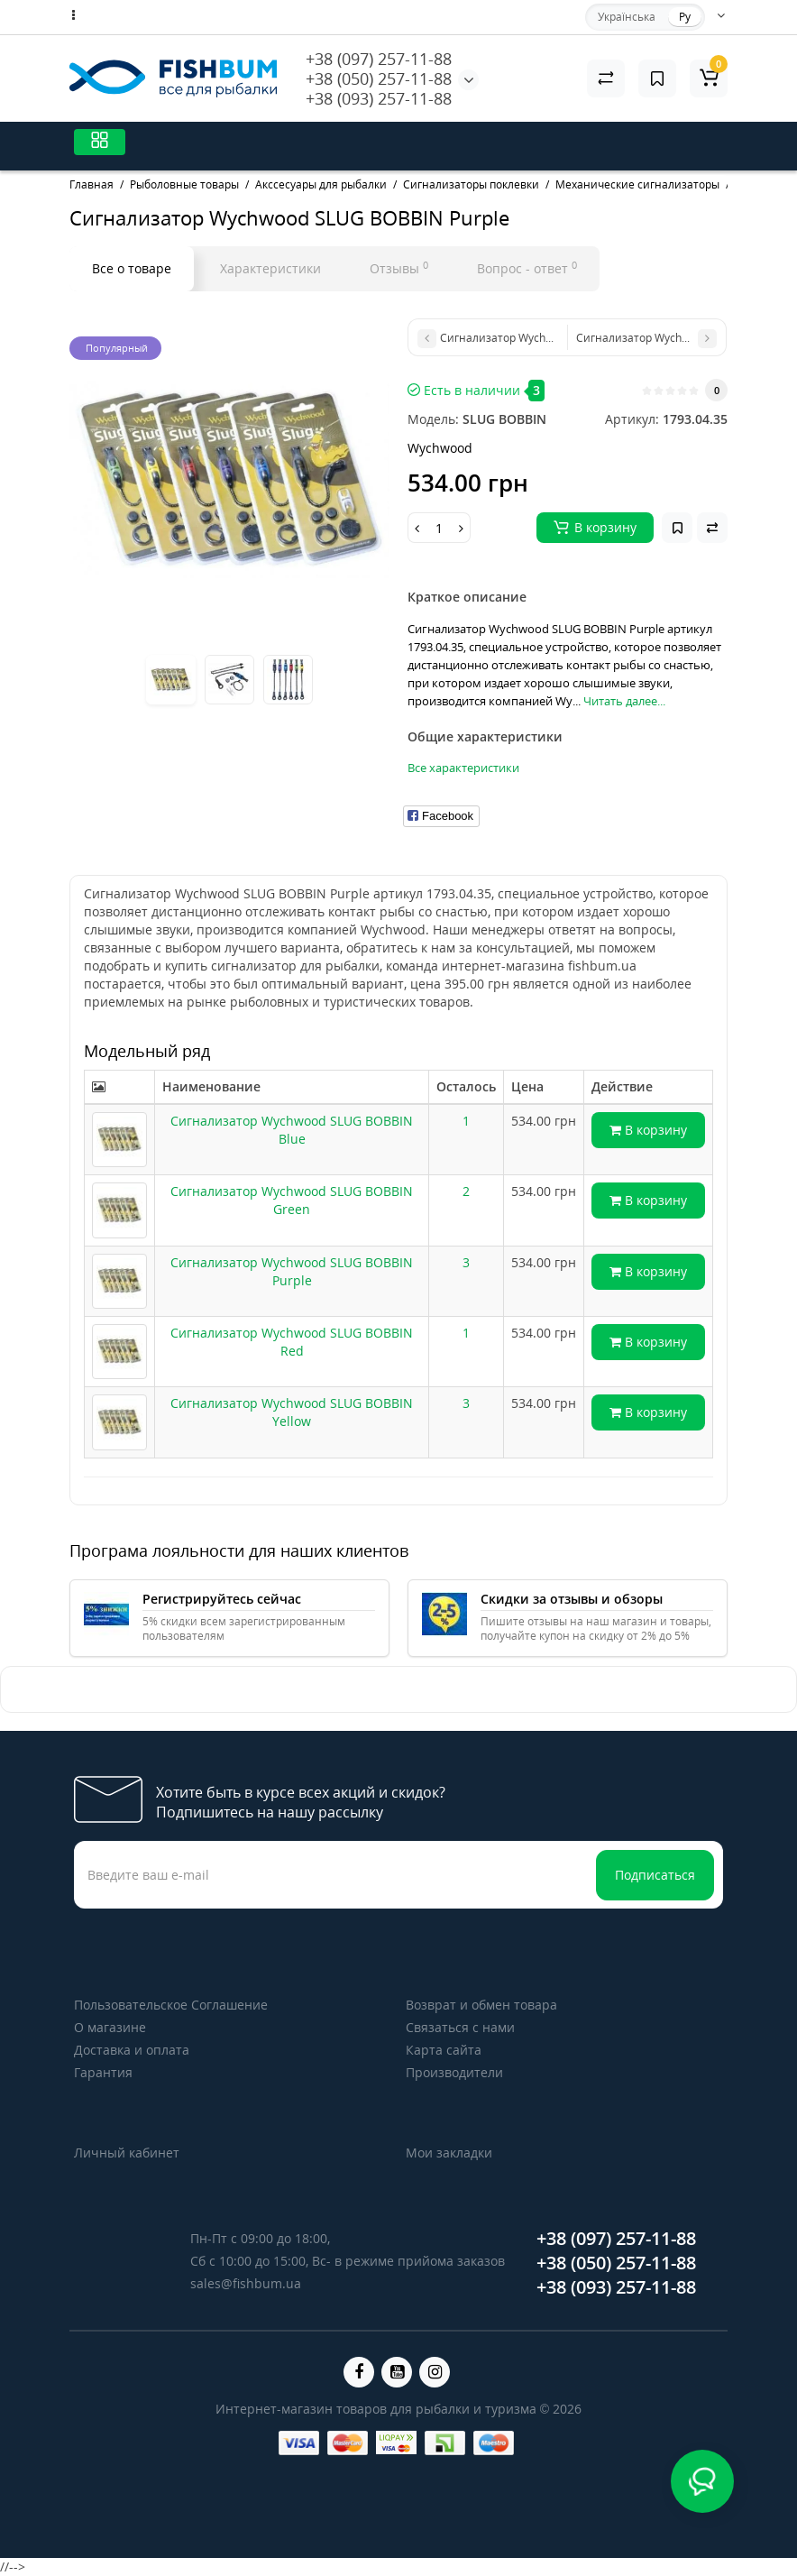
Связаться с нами (460, 2027)
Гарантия (103, 2072)
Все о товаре (131, 268)
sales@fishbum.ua (245, 2283)
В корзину (648, 1129)
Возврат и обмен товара (481, 2004)
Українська (626, 16)
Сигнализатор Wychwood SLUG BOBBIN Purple (291, 1271)
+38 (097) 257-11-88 (379, 58)
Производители (454, 2072)
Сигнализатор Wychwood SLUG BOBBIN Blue (291, 1129)
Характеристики (270, 268)
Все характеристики (463, 767)
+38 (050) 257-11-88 (379, 78)
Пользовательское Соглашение (171, 2004)
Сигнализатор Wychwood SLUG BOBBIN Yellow (291, 1412)
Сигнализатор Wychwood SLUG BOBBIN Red (291, 1341)
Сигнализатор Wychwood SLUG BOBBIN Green (291, 1200)
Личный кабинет (126, 2152)
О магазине (110, 2027)
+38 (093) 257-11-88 (379, 98)
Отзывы (399, 268)
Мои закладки (449, 2152)
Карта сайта (443, 2049)
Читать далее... (624, 701)
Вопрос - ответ (527, 268)
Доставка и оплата (131, 2049)
